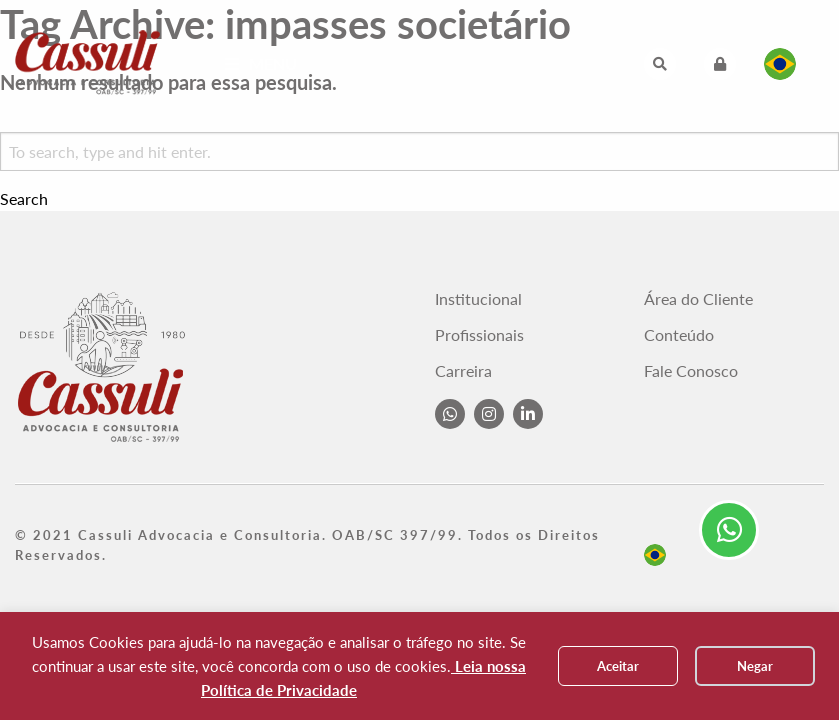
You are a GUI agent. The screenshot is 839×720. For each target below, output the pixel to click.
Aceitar (618, 666)
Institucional (478, 299)
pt (655, 555)
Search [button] (24, 199)
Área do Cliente (698, 299)
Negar (755, 666)
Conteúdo (679, 335)
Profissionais (479, 335)
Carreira (463, 371)
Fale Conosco (691, 371)
